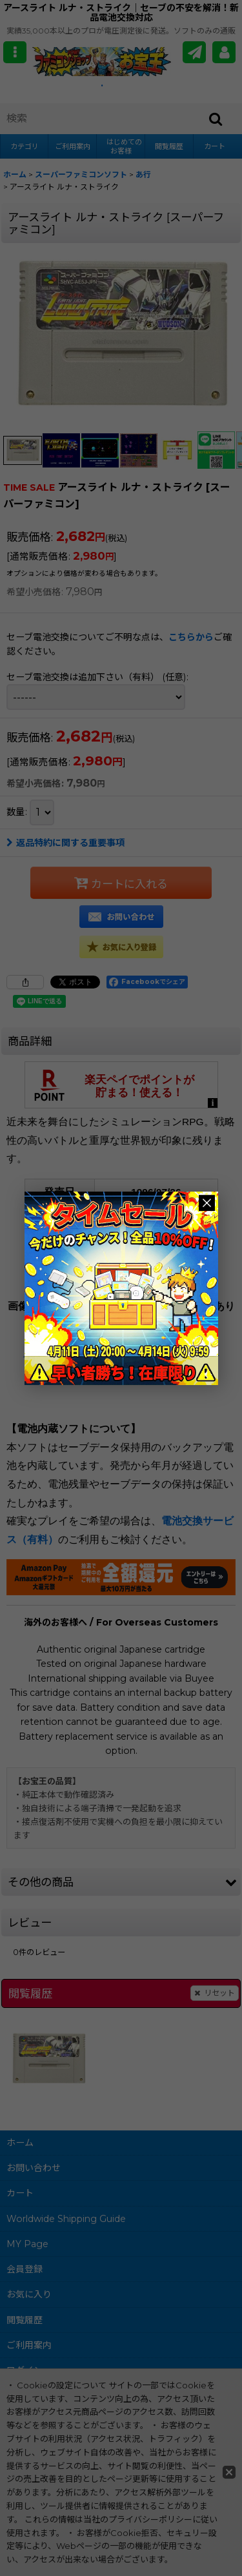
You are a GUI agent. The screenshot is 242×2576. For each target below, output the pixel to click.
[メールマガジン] (194, 52)
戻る (33, 1353)
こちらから (191, 637)
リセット (214, 1993)
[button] (14, 52)
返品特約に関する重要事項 (65, 843)
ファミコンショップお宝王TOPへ (142, 1353)
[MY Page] (224, 52)
